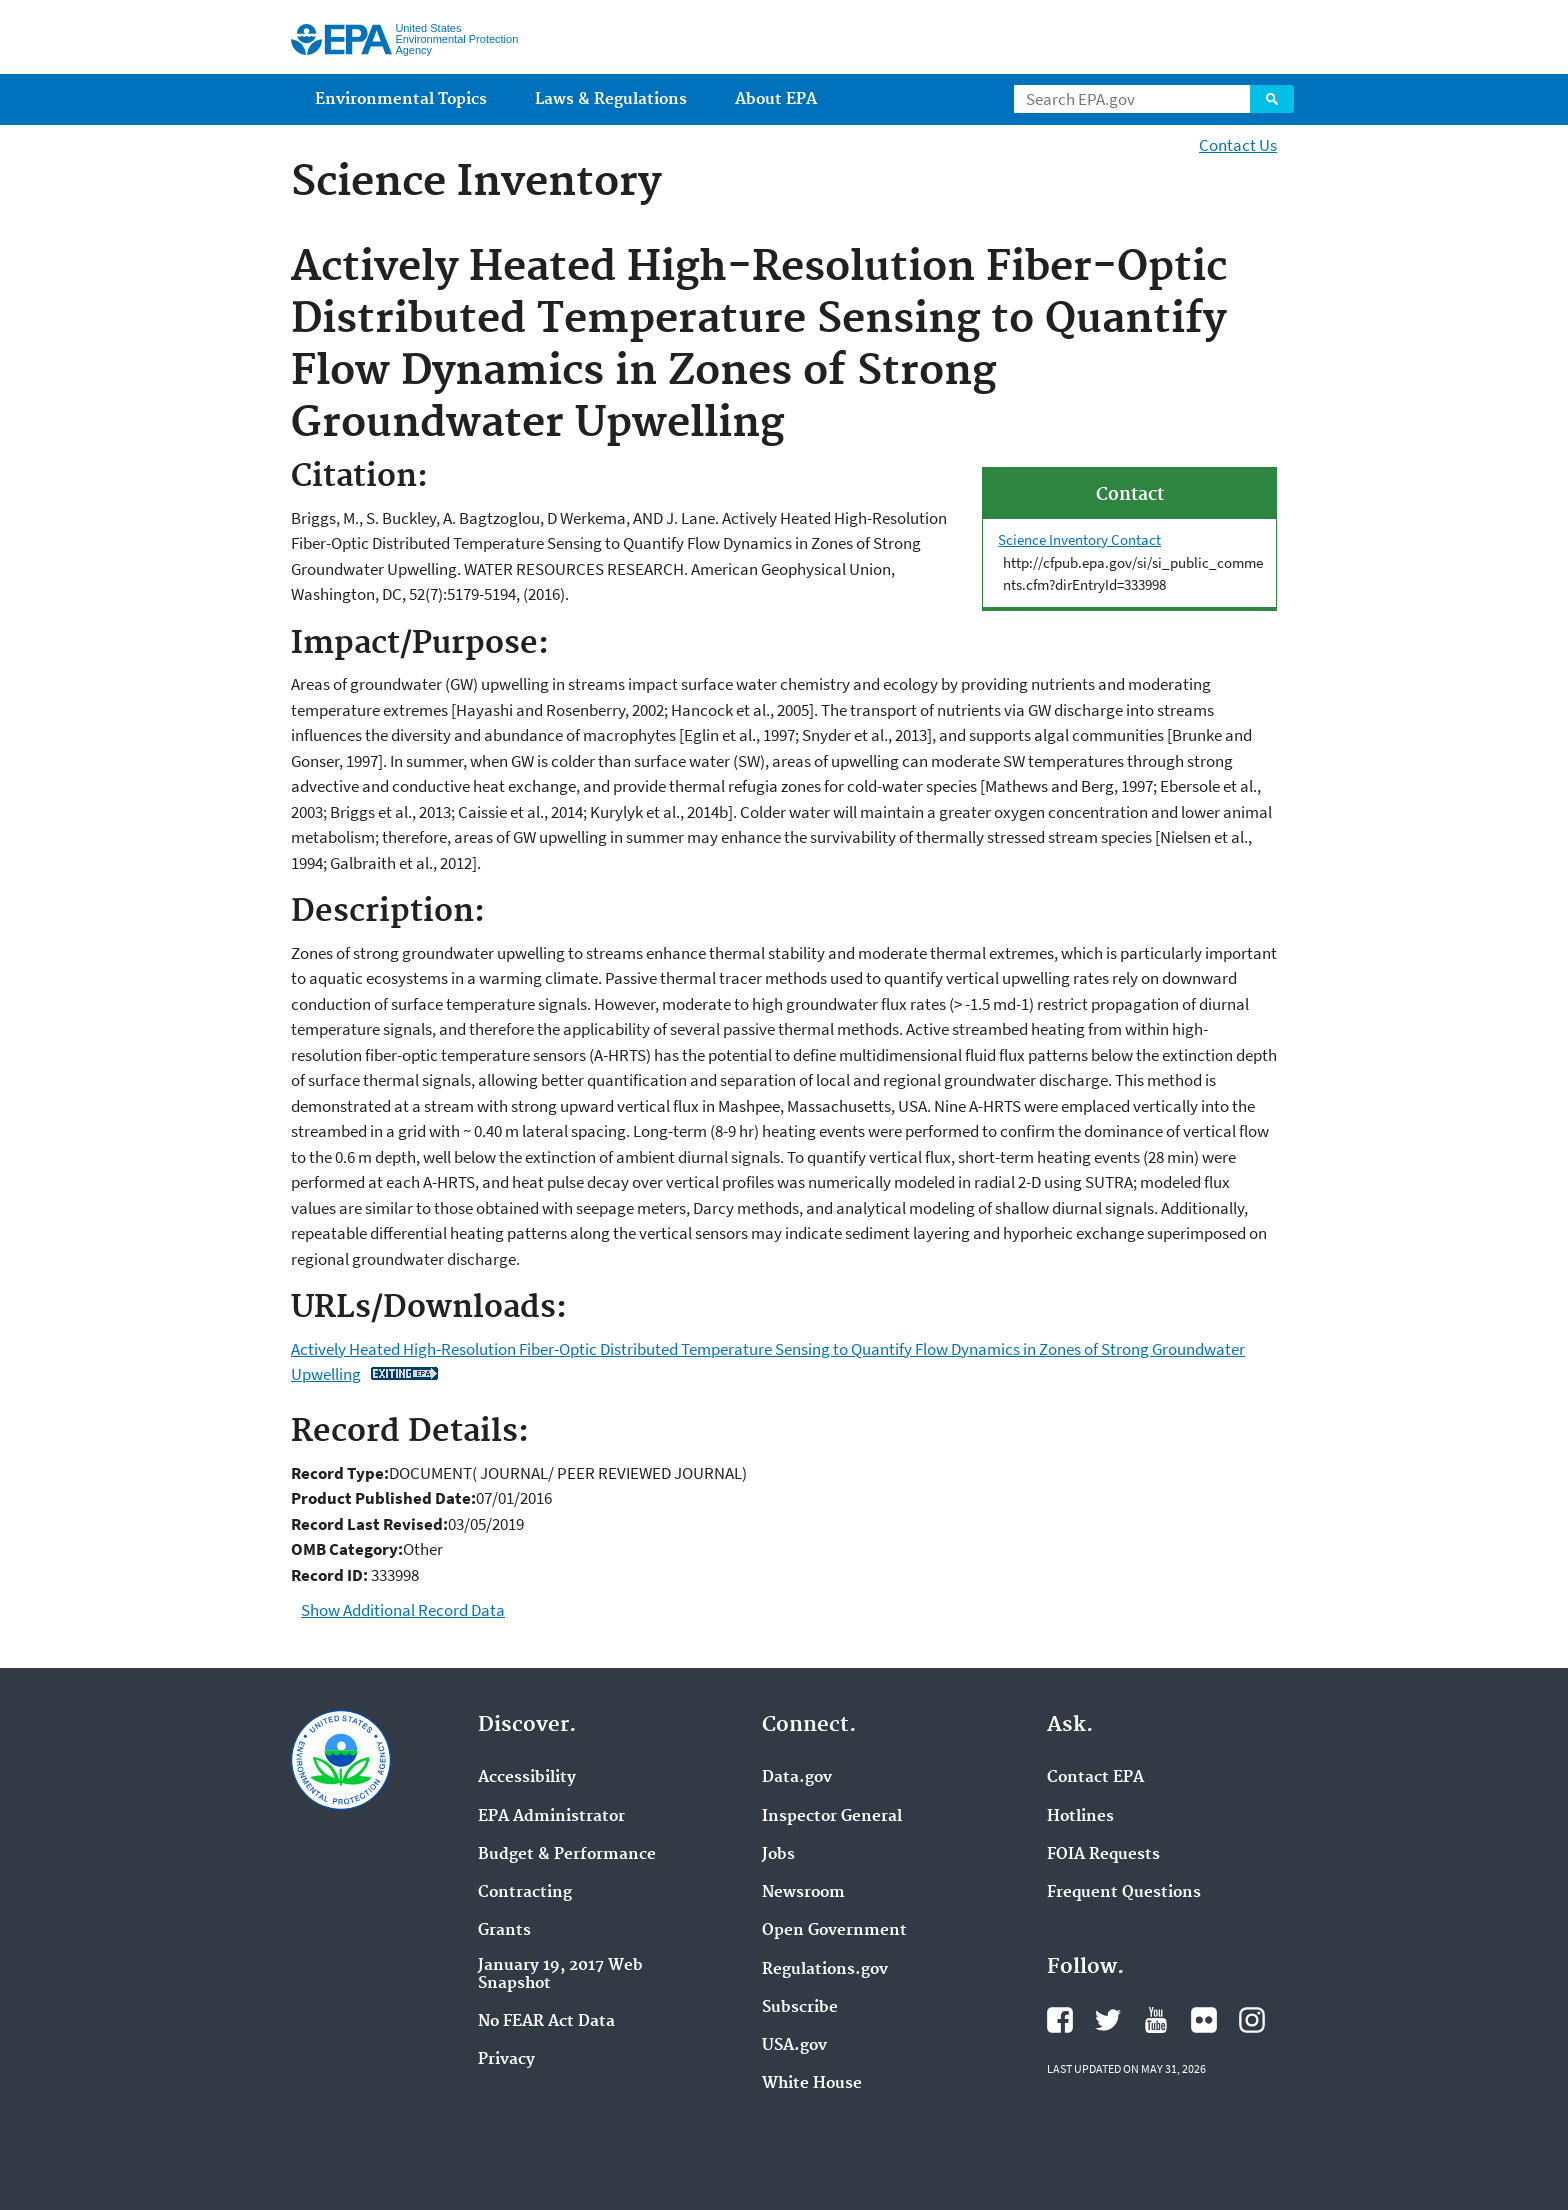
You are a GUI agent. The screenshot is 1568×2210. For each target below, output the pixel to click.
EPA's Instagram (1252, 2020)
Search (1272, 99)
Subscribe (800, 2008)
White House (812, 2084)
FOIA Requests (1103, 1855)
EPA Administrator (551, 1817)
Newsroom (803, 1893)
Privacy (506, 2060)
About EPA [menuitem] (776, 99)
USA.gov (794, 2046)
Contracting (525, 1893)
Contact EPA (1095, 1778)
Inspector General (832, 1817)
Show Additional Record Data (403, 1610)
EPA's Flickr (1204, 2020)
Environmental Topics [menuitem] (401, 99)
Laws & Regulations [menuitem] (611, 99)
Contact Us (1238, 145)
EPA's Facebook (1060, 2020)
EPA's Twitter (1108, 2020)
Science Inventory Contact (1079, 539)
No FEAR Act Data (546, 2022)
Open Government (834, 1931)
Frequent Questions (1124, 1893)
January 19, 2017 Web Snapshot (560, 1975)
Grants (504, 1931)
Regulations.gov (825, 1970)
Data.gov (797, 1778)
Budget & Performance (567, 1855)
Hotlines (1080, 1817)
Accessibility (527, 1778)
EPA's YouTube (1156, 2020)
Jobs (778, 1855)
